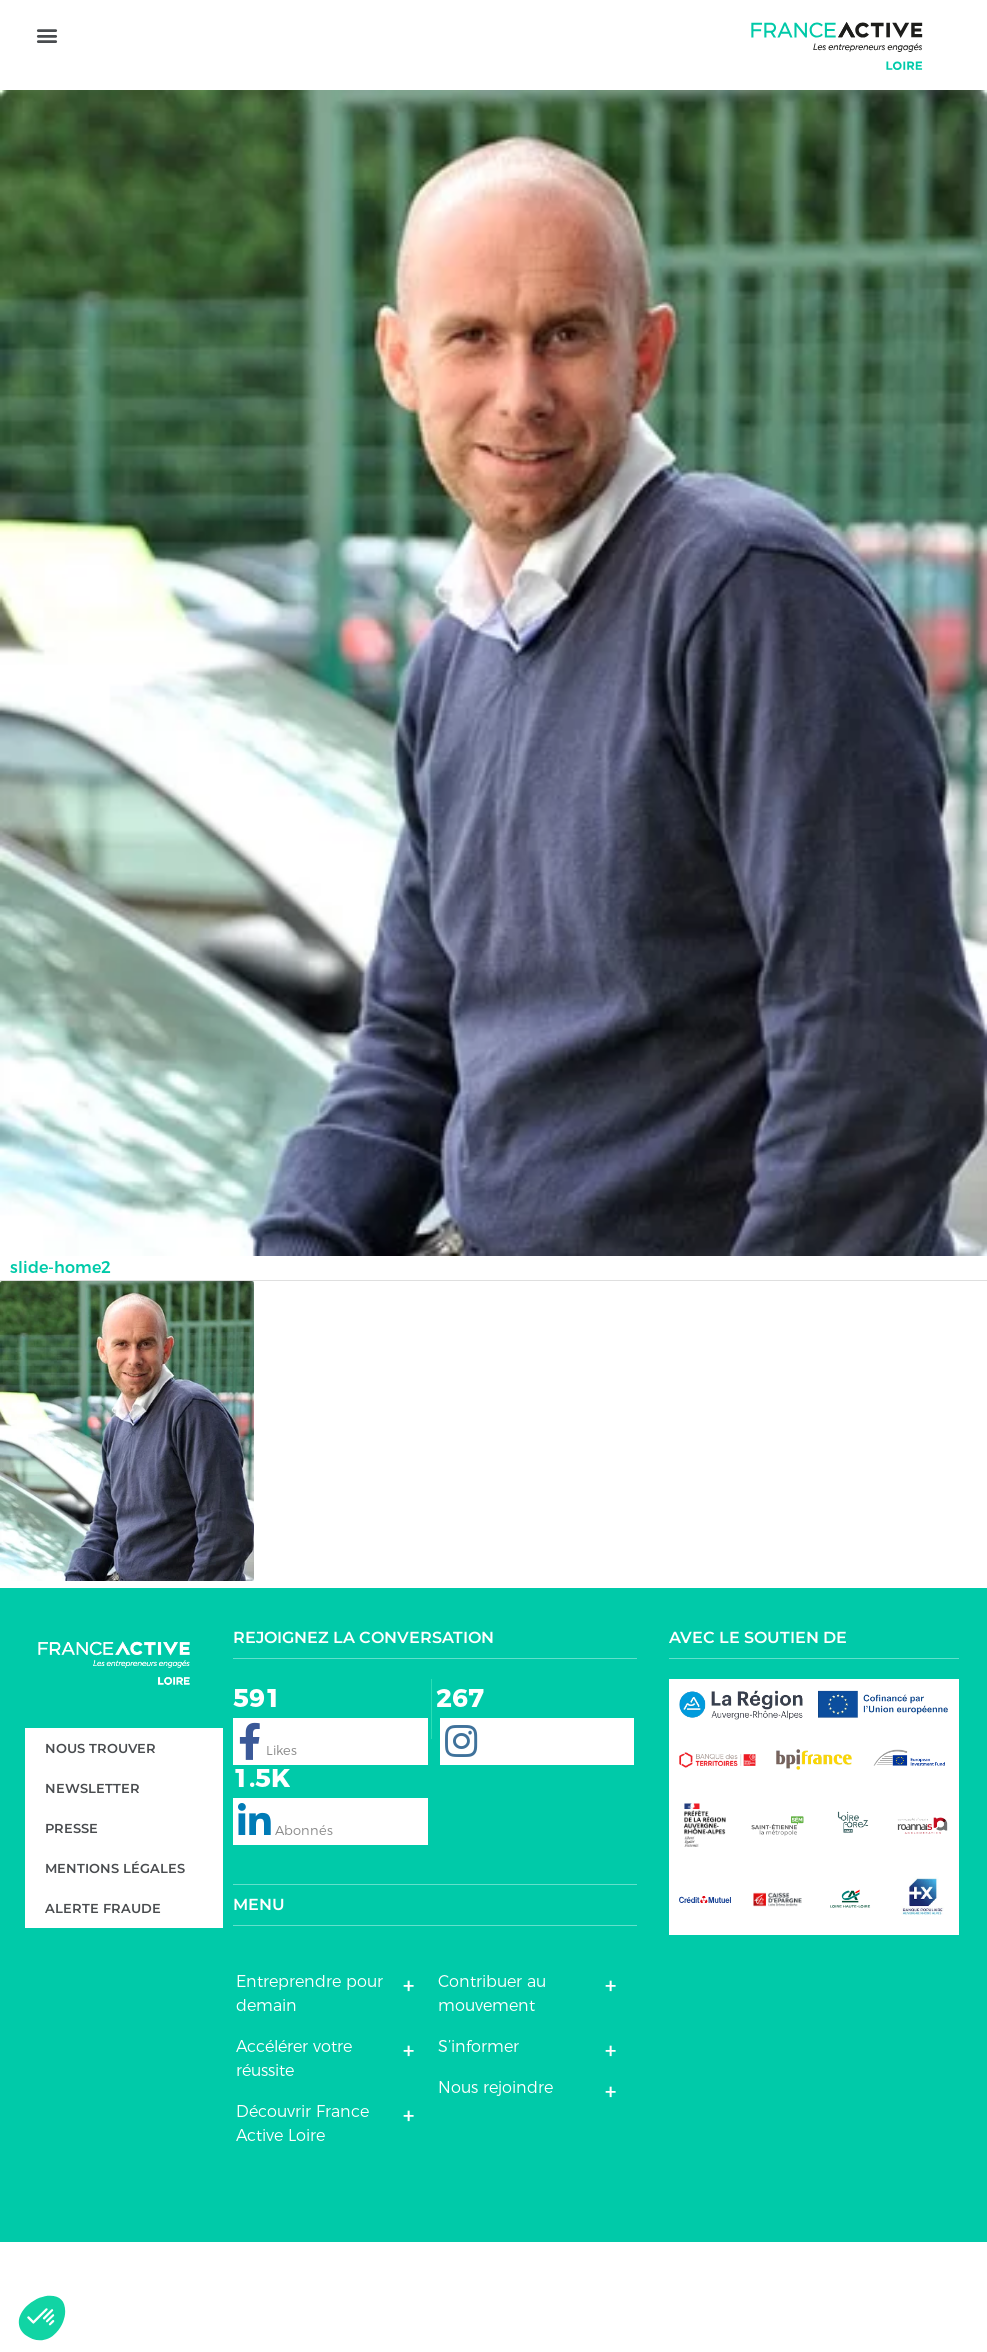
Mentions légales (115, 1979)
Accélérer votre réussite (294, 2168)
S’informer (478, 2156)
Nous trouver (100, 1859)
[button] (46, 100)
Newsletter (92, 1899)
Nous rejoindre (495, 2197)
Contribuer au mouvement (492, 2103)
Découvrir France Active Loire (302, 2233)
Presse (71, 1939)
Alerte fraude (103, 2019)
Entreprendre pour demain (309, 2103)
